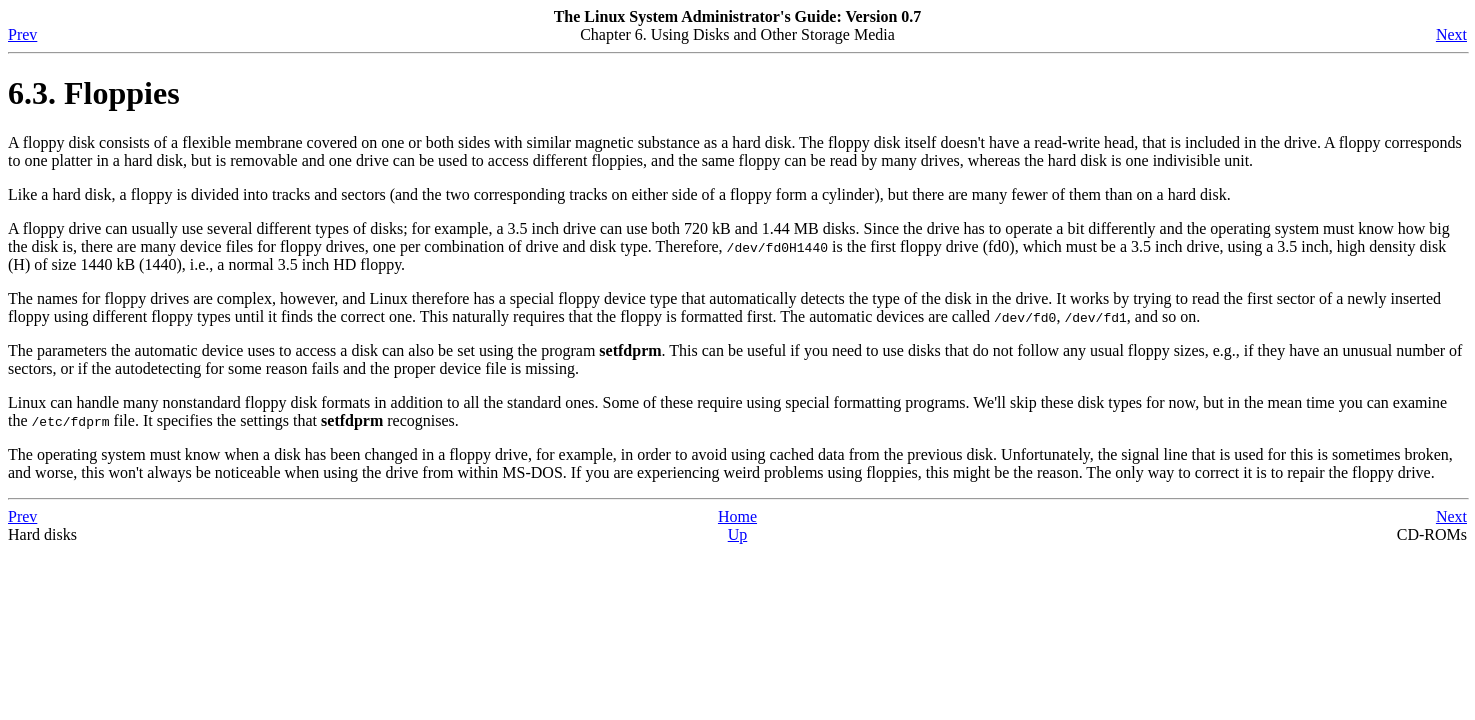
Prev (22, 34)
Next (1451, 34)
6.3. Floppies (94, 93)
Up (738, 534)
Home (737, 516)
